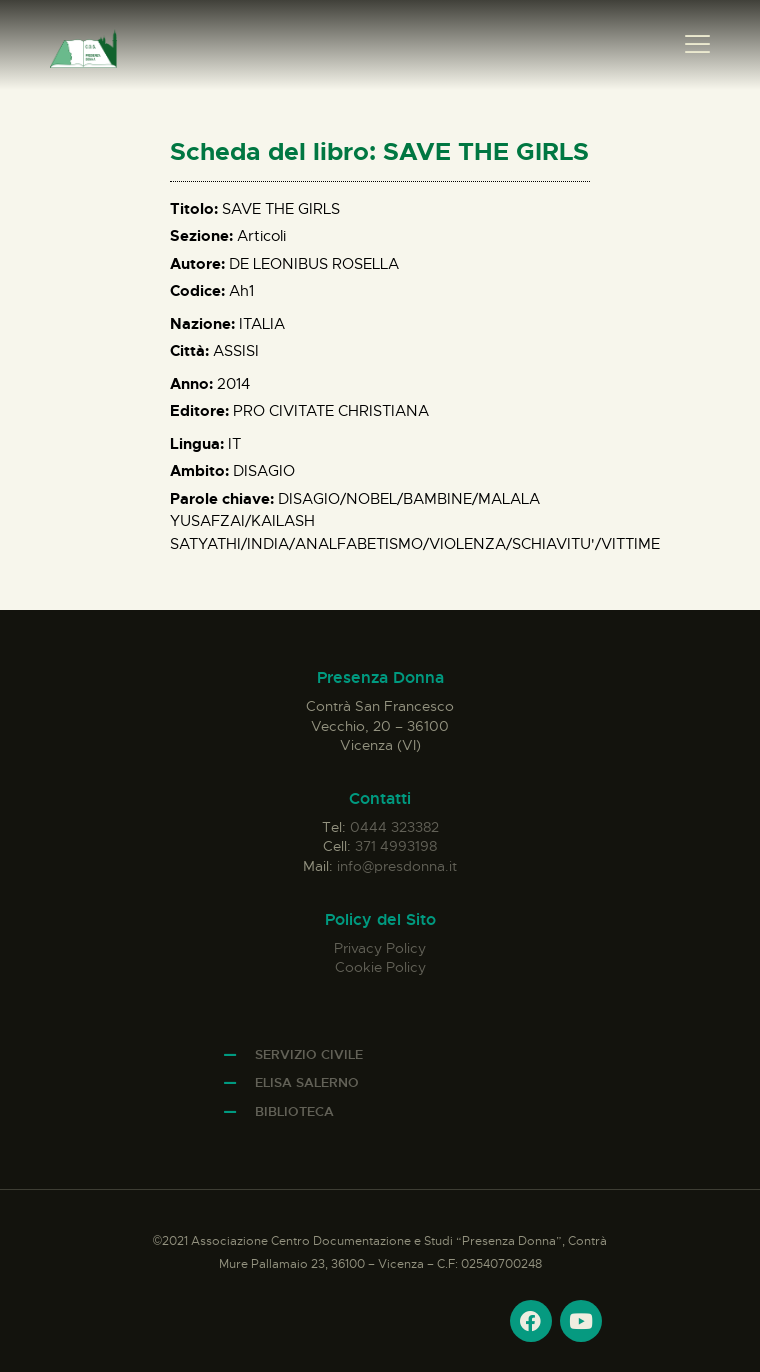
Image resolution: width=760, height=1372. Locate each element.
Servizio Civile (309, 1054)
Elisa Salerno (307, 1082)
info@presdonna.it (397, 866)
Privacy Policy (380, 948)
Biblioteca (294, 1111)
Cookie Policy (380, 967)
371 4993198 (396, 846)
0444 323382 (394, 827)
